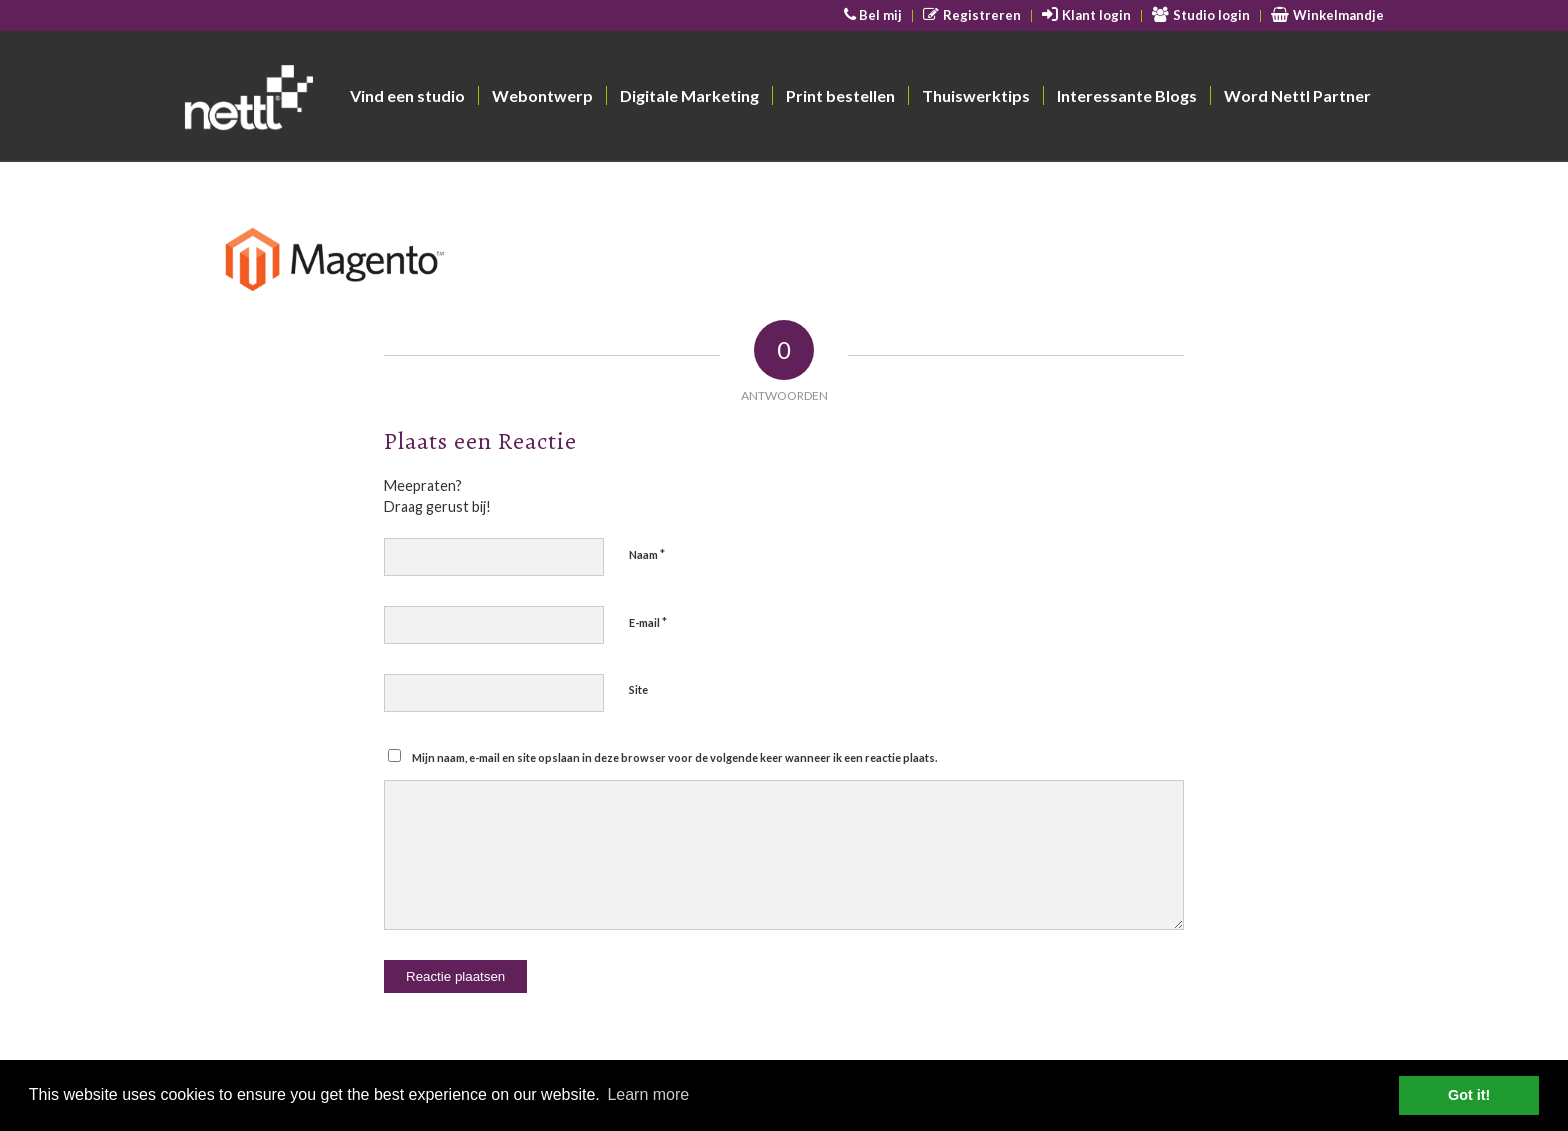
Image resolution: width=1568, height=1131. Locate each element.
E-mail (648, 622)
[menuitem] (874, 16)
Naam (647, 554)
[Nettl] (325, 101)
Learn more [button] (648, 1094)
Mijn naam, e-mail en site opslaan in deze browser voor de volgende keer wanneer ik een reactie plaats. (674, 757)
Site (638, 689)
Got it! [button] (1469, 1095)
